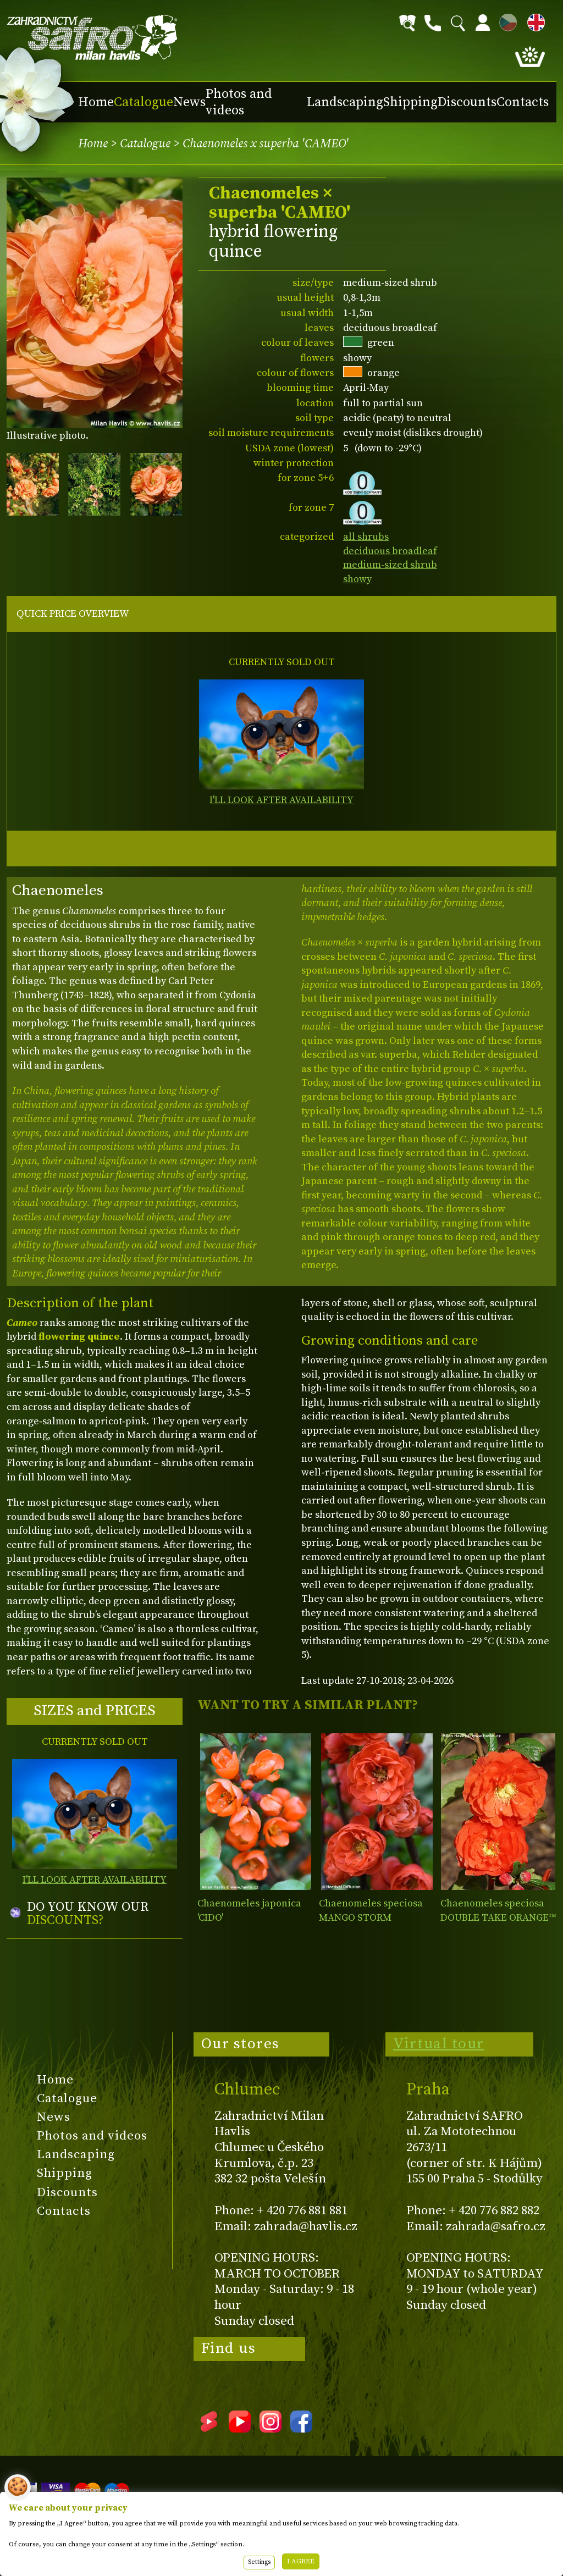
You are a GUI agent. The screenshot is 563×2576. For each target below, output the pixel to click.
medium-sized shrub (390, 565)
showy (357, 579)
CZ (505, 20)
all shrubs (366, 536)
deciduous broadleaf (390, 551)
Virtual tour (438, 2044)
